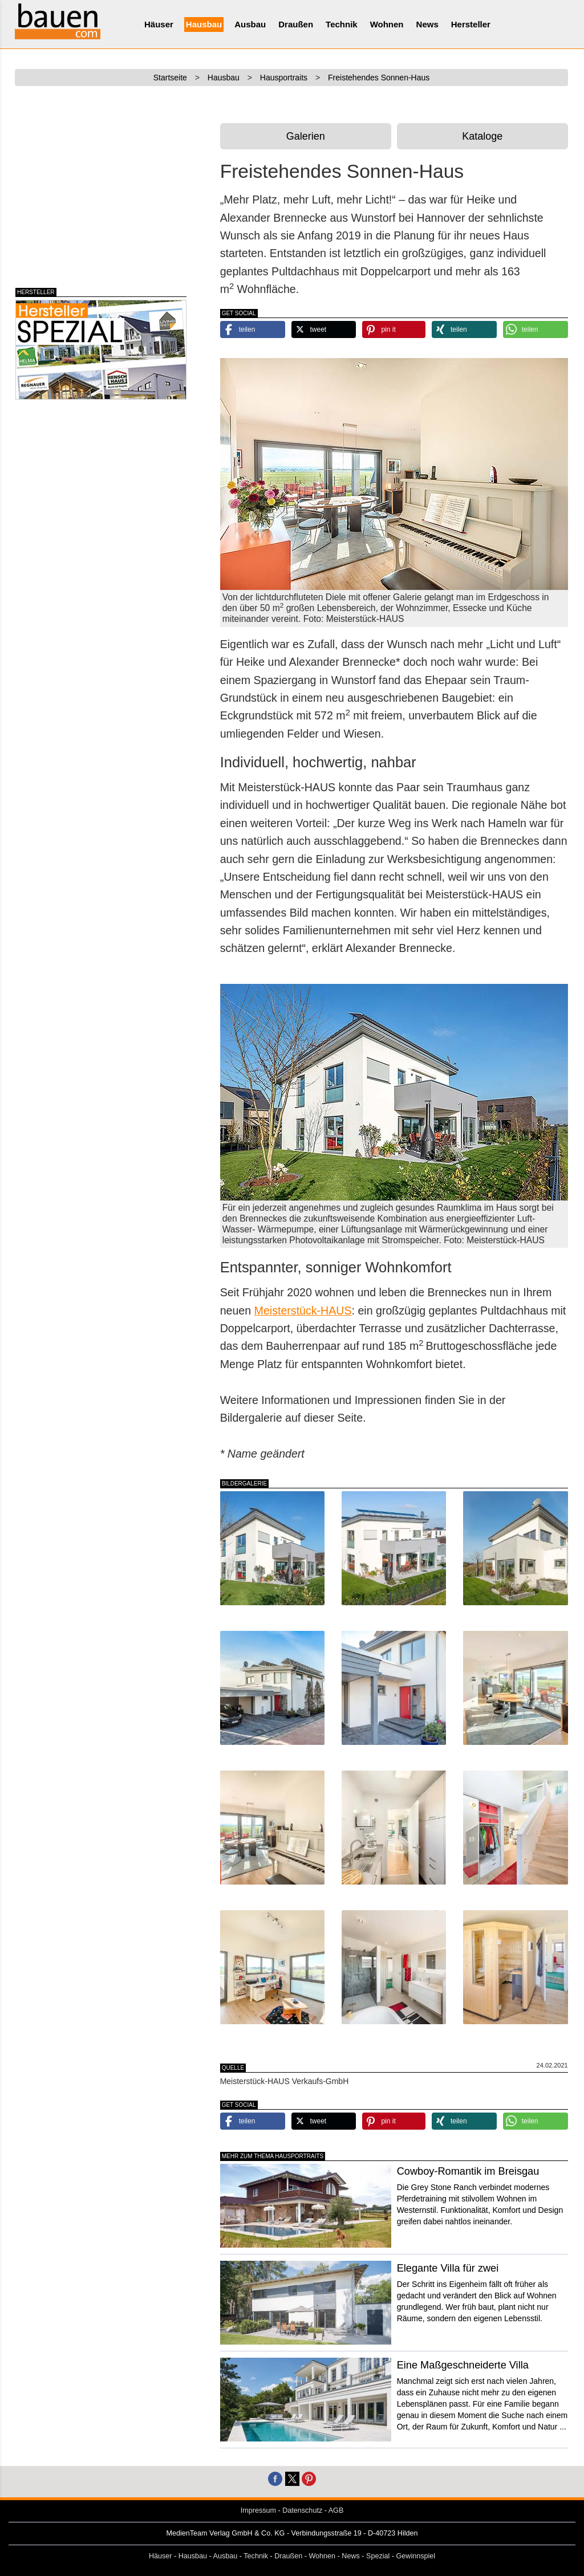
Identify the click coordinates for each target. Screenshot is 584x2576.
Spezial (378, 2556)
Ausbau (250, 24)
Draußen (295, 24)
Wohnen (387, 24)
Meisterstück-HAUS (303, 1310)
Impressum (258, 2510)
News (427, 24)
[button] (252, 329)
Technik (342, 24)
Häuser (158, 24)
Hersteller (470, 24)
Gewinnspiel (416, 2556)
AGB (336, 2510)
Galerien (305, 136)
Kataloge (482, 136)
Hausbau (204, 24)
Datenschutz (302, 2510)
